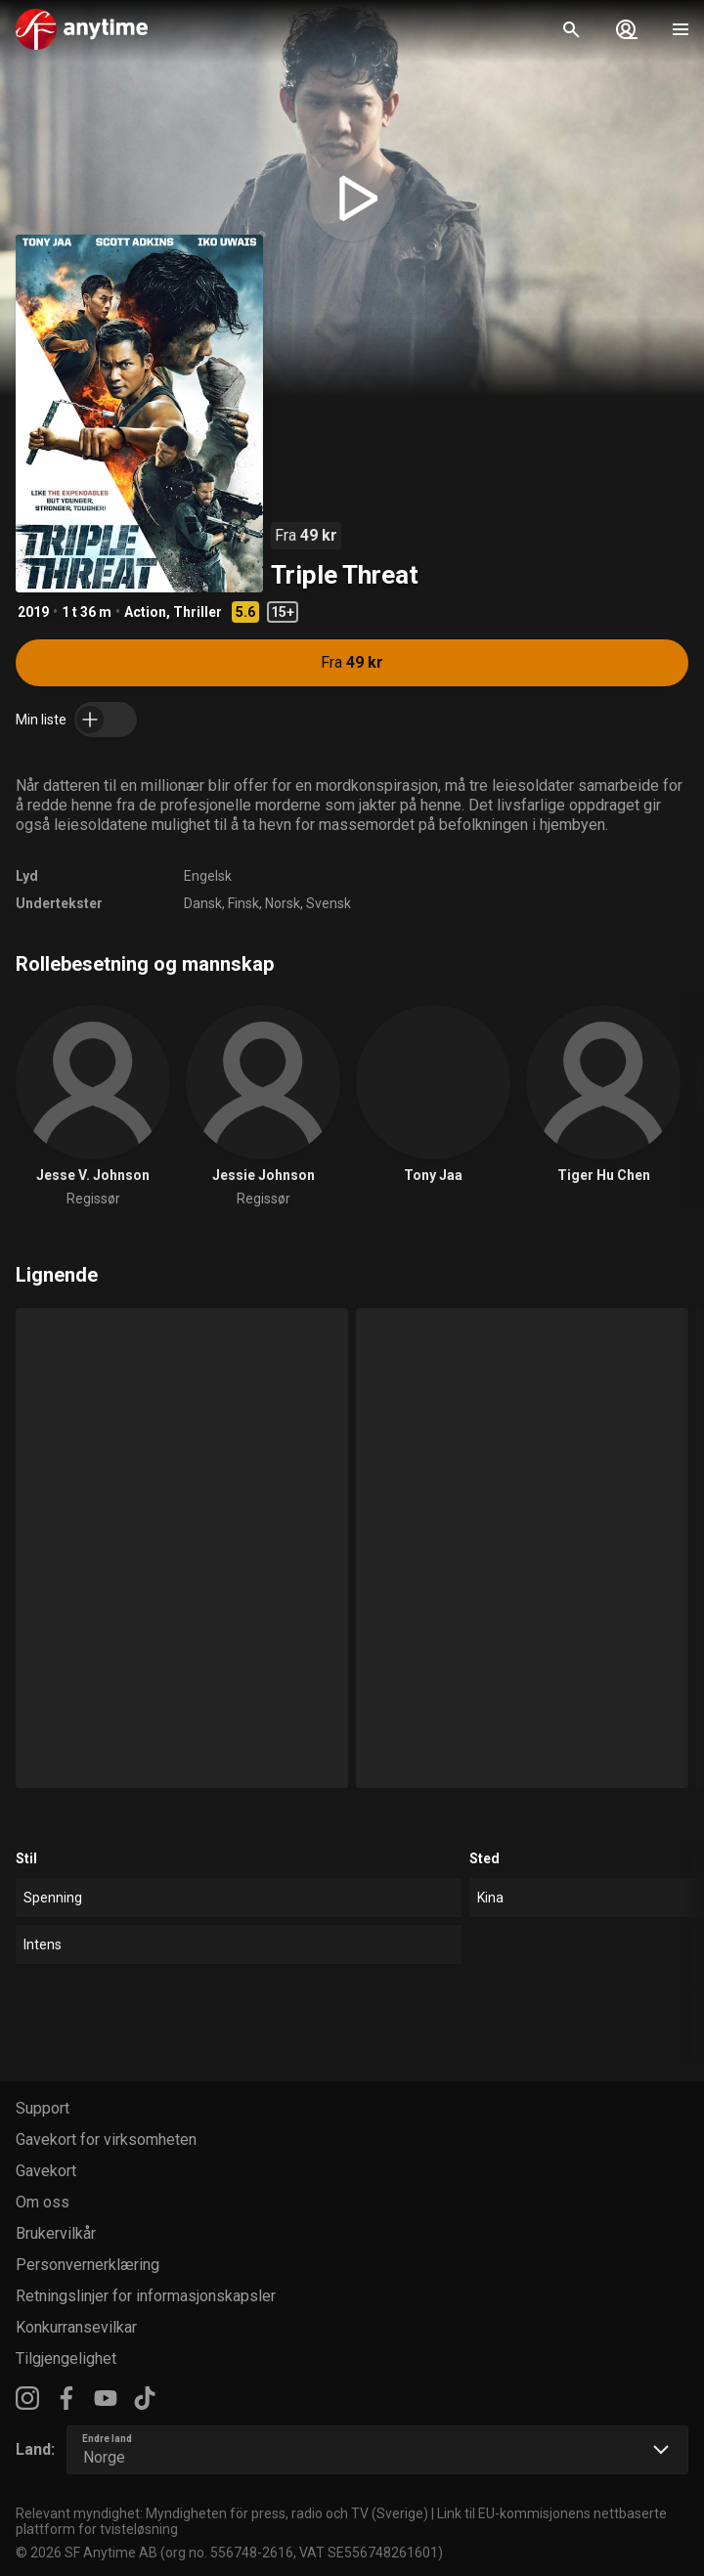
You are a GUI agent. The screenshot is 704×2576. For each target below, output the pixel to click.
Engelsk (208, 876)
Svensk (328, 903)
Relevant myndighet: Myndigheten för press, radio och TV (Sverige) (222, 2513)
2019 (33, 612)
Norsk (282, 903)
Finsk (243, 903)
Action (145, 612)
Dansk (203, 903)
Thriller (197, 612)
